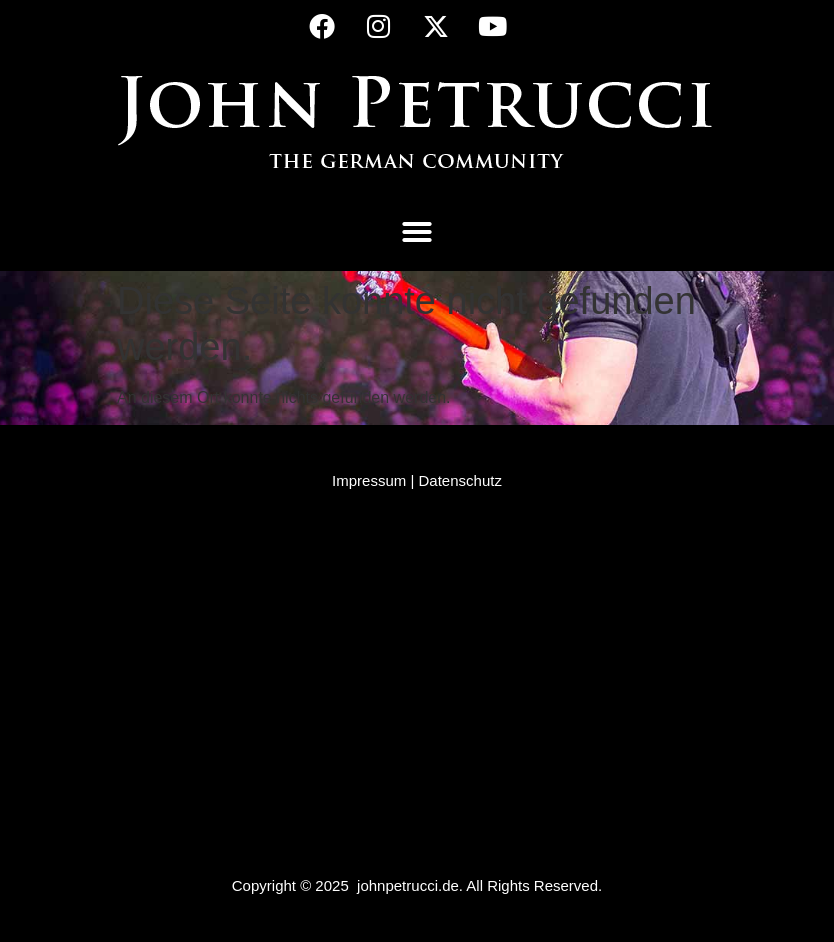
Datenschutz (460, 480)
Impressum (369, 480)
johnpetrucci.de (408, 885)
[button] (417, 232)
